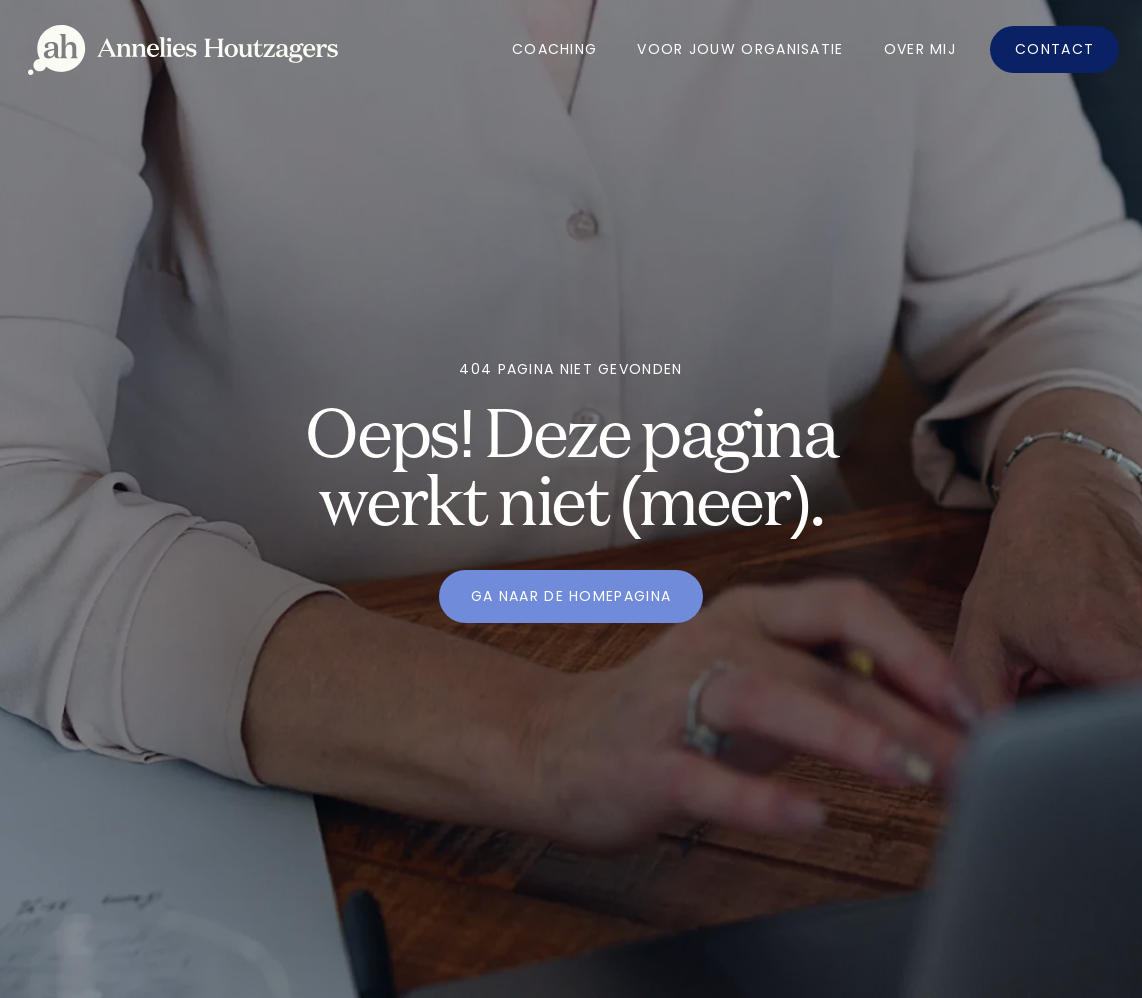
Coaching (554, 49)
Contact (1054, 49)
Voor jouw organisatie (740, 49)
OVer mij (920, 49)
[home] (183, 50)
